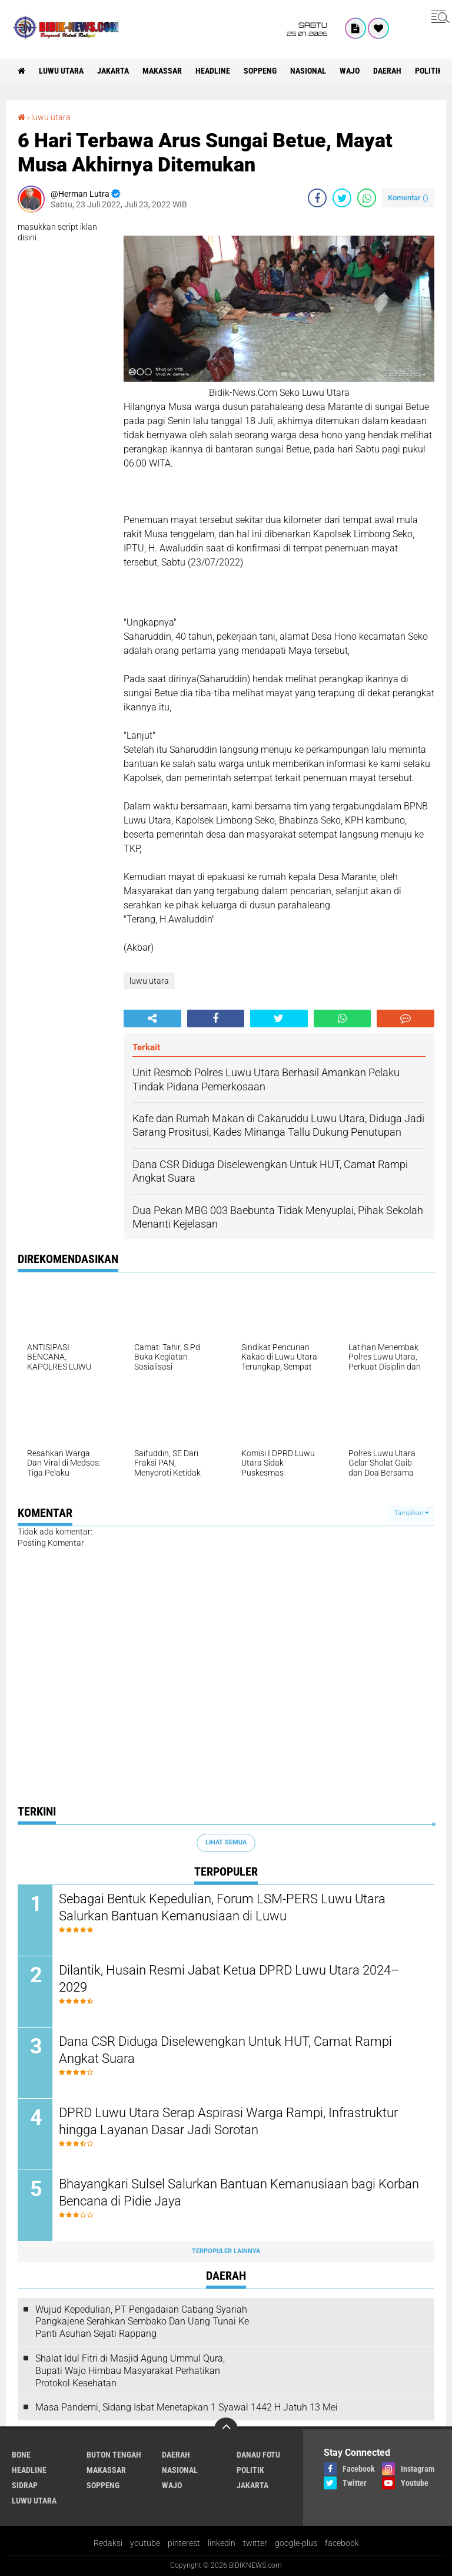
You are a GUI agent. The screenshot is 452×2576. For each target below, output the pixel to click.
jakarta (113, 70)
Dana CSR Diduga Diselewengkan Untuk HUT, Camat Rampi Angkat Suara (225, 2050)
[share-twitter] (342, 198)
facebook (342, 2543)
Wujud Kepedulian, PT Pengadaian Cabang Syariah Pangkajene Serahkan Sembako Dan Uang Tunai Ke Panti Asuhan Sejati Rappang (142, 2322)
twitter (255, 2543)
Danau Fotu (258, 2454)
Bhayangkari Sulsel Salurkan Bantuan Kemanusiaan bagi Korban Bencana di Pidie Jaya (239, 2192)
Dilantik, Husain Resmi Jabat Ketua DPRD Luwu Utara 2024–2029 (229, 1979)
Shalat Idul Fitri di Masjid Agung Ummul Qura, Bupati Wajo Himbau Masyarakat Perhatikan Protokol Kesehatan (130, 2371)
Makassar (162, 70)
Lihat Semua (226, 1842)
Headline (212, 70)
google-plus (296, 2543)
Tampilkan (411, 1513)
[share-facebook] (317, 198)
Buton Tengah (114, 2454)
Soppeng (260, 70)
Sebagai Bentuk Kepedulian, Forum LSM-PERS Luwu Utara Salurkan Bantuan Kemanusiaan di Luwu (222, 1907)
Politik (429, 70)
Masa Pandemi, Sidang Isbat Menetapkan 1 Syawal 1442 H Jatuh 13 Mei (186, 2407)
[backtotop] (226, 2429)
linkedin (221, 2543)
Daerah (387, 70)
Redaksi (108, 2543)
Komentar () (408, 197)
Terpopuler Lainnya (226, 2251)
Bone (21, 2454)
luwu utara (61, 70)
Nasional (308, 70)
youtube (145, 2543)
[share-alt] (152, 1018)
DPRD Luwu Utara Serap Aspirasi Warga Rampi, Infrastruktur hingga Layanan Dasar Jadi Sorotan (228, 2121)
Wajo (350, 70)
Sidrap (25, 2485)
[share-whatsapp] (366, 198)
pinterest (184, 2543)
